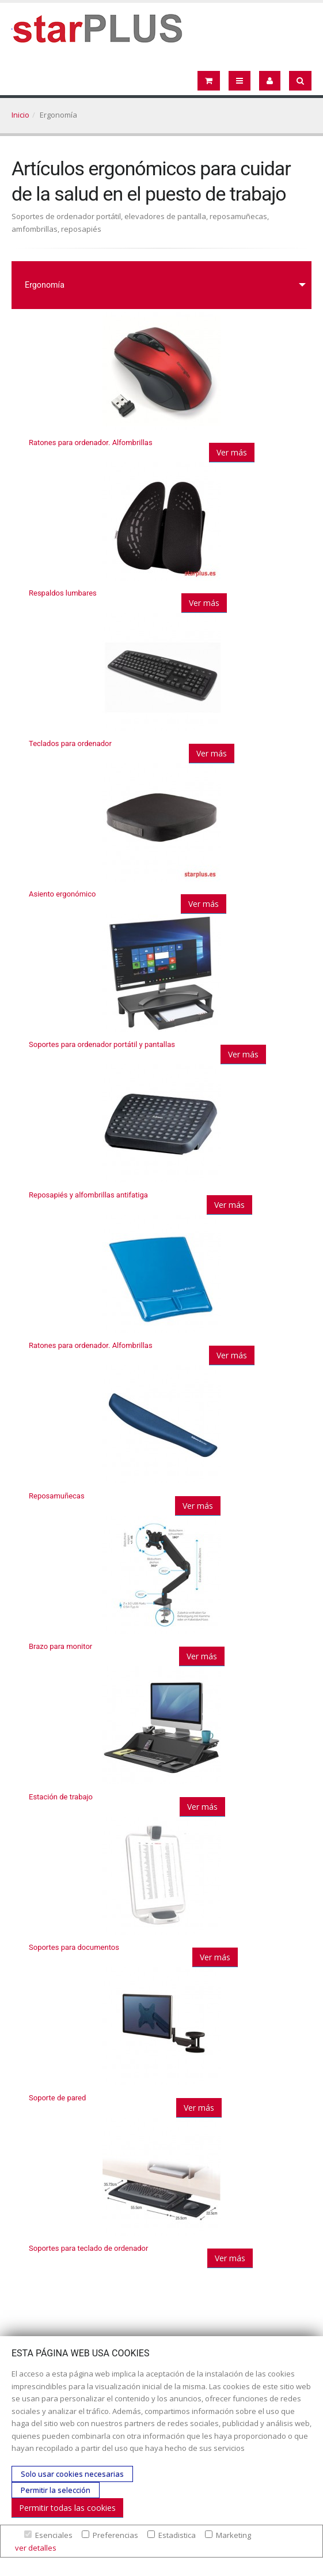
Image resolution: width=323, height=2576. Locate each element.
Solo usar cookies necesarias (72, 2474)
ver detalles (35, 2548)
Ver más (231, 452)
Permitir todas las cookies (67, 2507)
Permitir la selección (55, 2490)
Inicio (20, 115)
